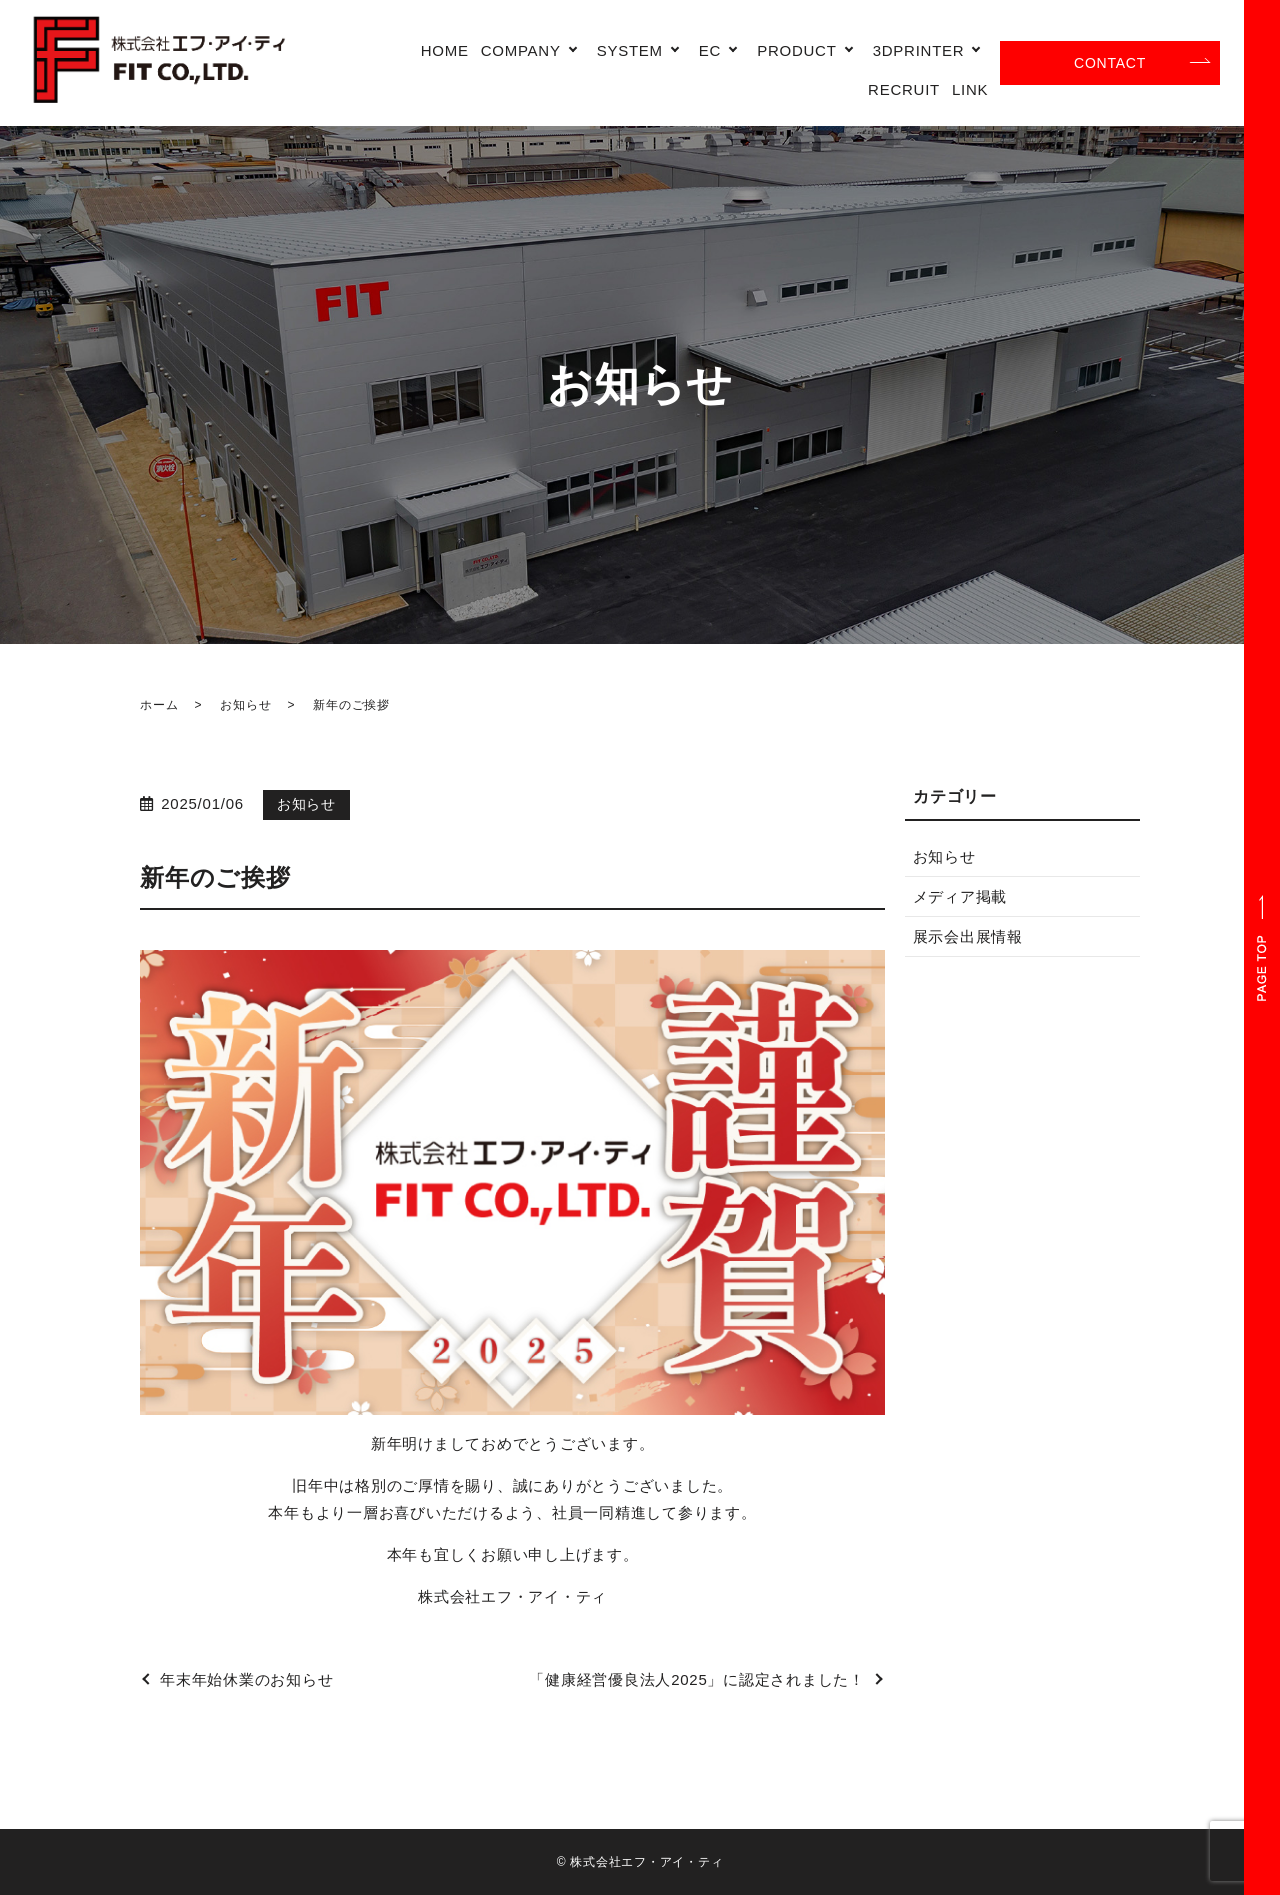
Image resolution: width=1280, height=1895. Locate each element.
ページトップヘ (1262, 947)
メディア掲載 (960, 896)
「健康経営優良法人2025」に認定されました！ (697, 1679)
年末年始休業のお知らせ (246, 1679)
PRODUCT (796, 50)
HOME (445, 50)
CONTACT (1110, 63)
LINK (970, 89)
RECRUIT (904, 89)
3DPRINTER (919, 50)
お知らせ (245, 705)
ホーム (159, 705)
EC (710, 50)
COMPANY (521, 50)
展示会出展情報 (968, 936)
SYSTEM (630, 50)
